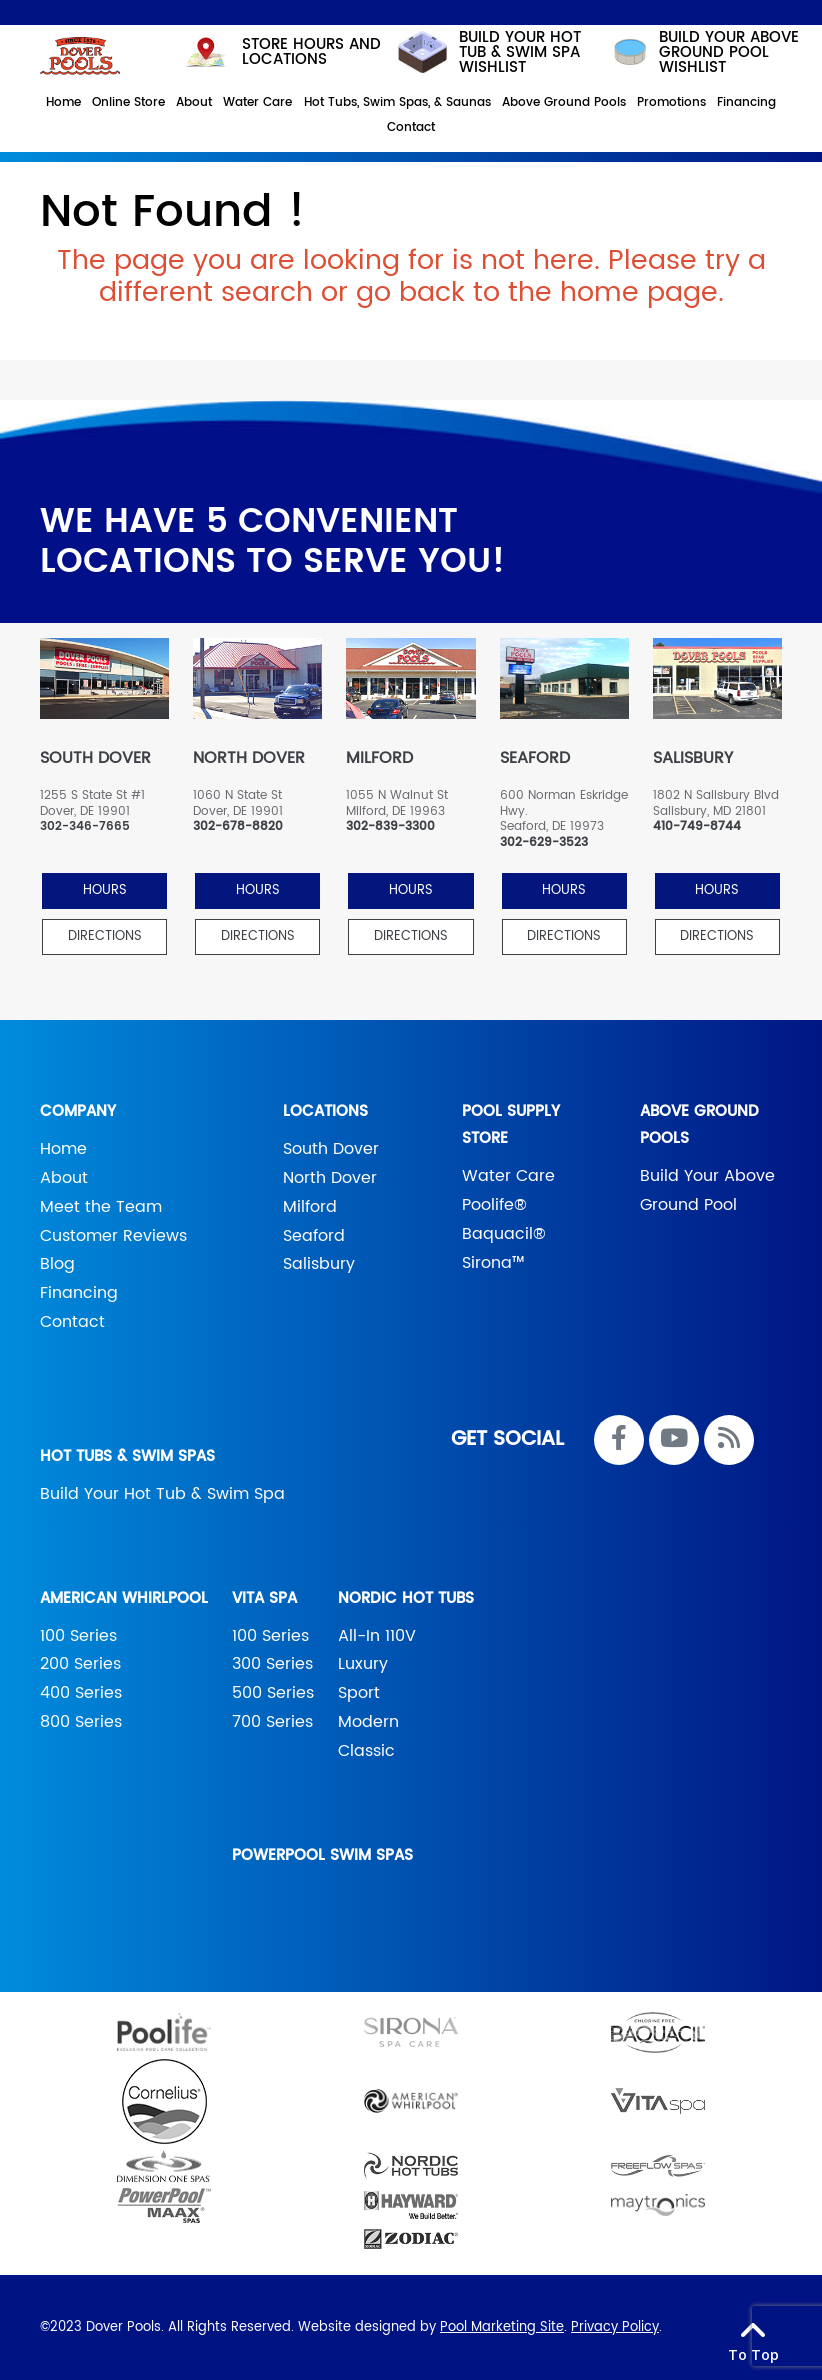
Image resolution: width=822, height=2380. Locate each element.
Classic (366, 1751)
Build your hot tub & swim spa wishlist (489, 52)
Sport (359, 1693)
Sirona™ (493, 1263)
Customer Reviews (113, 1236)
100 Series (78, 1636)
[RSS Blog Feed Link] (729, 1440)
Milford (310, 1207)
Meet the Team (101, 1207)
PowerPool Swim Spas (322, 1855)
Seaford (314, 1236)
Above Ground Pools (699, 1125)
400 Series (81, 1693)
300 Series (272, 1664)
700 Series (272, 1722)
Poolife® (494, 1205)
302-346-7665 (85, 827)
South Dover (331, 1149)
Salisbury (319, 1264)
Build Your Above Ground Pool (707, 1190)
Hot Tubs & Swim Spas (127, 1456)
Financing (79, 1293)
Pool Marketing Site (502, 2327)
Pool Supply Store (511, 1125)
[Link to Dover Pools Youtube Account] (674, 1440)
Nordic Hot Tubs (406, 1598)
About (64, 1178)
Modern (368, 1722)
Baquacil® (504, 1234)
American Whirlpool (124, 1598)
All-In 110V (377, 1636)
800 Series (81, 1722)
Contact (72, 1322)
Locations (325, 1111)
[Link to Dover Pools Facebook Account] (619, 1440)
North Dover (330, 1178)
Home (63, 1149)
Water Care (508, 1176)
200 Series (80, 1664)
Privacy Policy (615, 2327)
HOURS (105, 890)
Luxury (363, 1664)
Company (78, 1111)
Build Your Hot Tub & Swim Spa (162, 1494)
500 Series (273, 1693)
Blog (57, 1264)
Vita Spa (264, 1598)
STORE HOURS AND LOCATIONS (281, 52)
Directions (105, 936)
